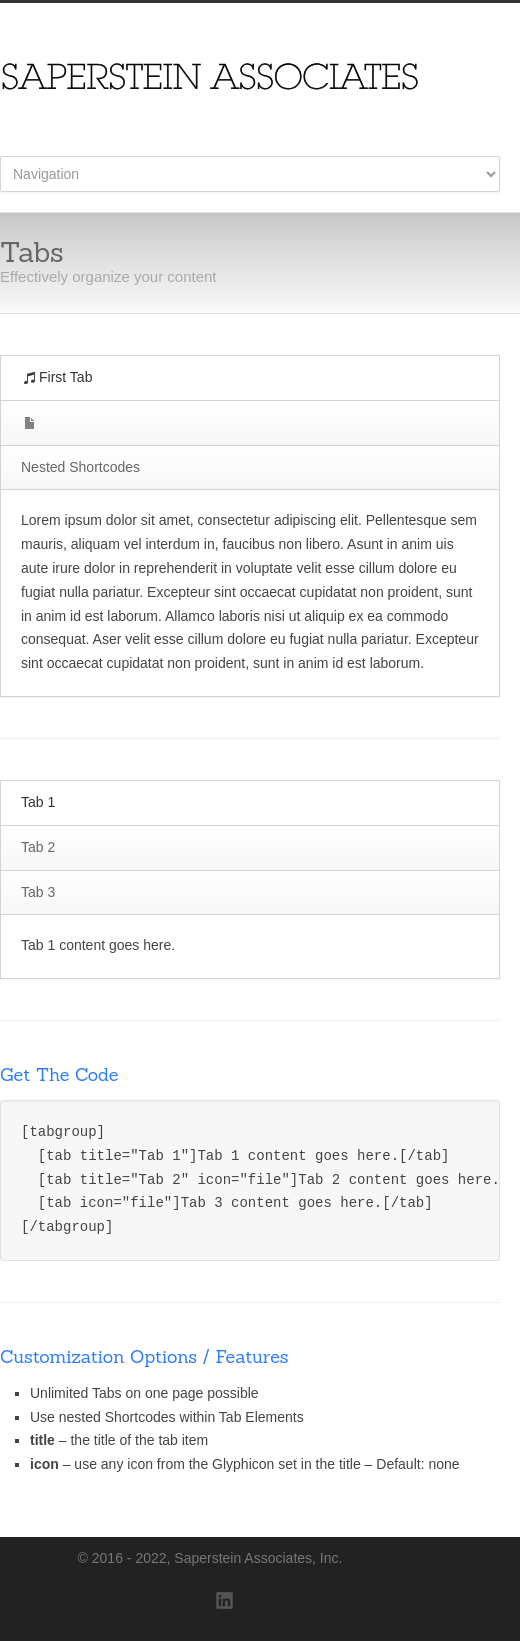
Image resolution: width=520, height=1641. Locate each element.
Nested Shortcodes (80, 467)
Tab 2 (38, 847)
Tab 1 (38, 802)
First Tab (57, 377)
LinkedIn (225, 1601)
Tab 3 (38, 892)
